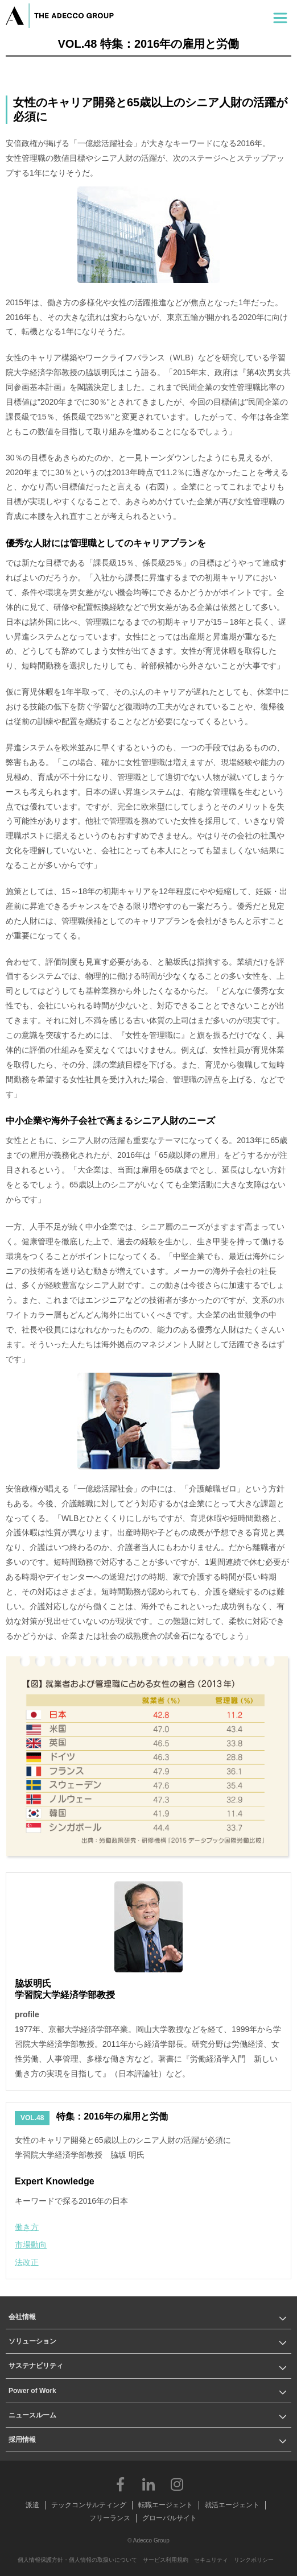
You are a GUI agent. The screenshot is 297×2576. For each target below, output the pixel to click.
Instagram (176, 2483)
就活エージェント (232, 2505)
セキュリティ (211, 2560)
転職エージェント (165, 2505)
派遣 (32, 2505)
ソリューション (32, 2341)
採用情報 (22, 2440)
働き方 (27, 2227)
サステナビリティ (36, 2366)
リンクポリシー (254, 2560)
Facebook (120, 2483)
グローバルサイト (169, 2518)
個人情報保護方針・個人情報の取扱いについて (77, 2560)
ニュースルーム (32, 2415)
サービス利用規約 (165, 2560)
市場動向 (31, 2244)
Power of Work (32, 2391)
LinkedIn (148, 2483)
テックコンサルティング (88, 2505)
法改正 (27, 2262)
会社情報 (22, 2317)
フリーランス (109, 2518)
